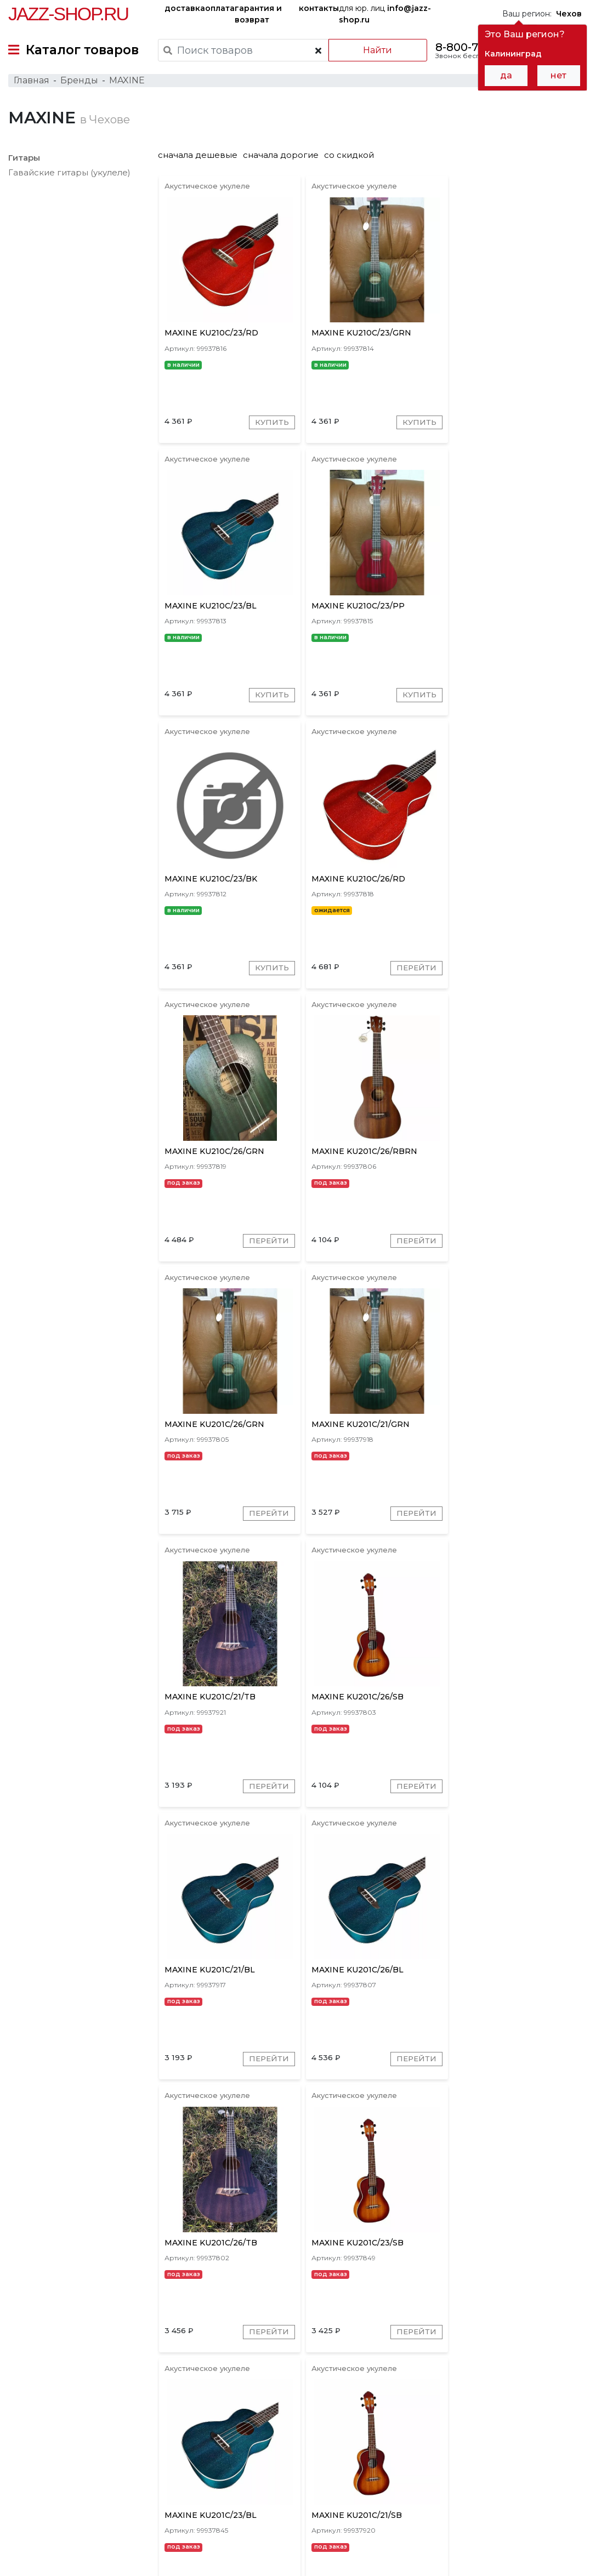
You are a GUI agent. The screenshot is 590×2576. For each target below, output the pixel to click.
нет (558, 75)
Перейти (547, 705)
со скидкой (354, 160)
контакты (319, 8)
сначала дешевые (203, 160)
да (506, 75)
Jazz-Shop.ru (68, 13)
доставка (184, 8)
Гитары (24, 162)
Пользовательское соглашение (70, 2547)
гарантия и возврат (258, 14)
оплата (220, 8)
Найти (375, 50)
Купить (269, 429)
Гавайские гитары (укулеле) (69, 177)
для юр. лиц (385, 14)
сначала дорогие (286, 160)
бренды (409, 2468)
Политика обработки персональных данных (94, 2559)
